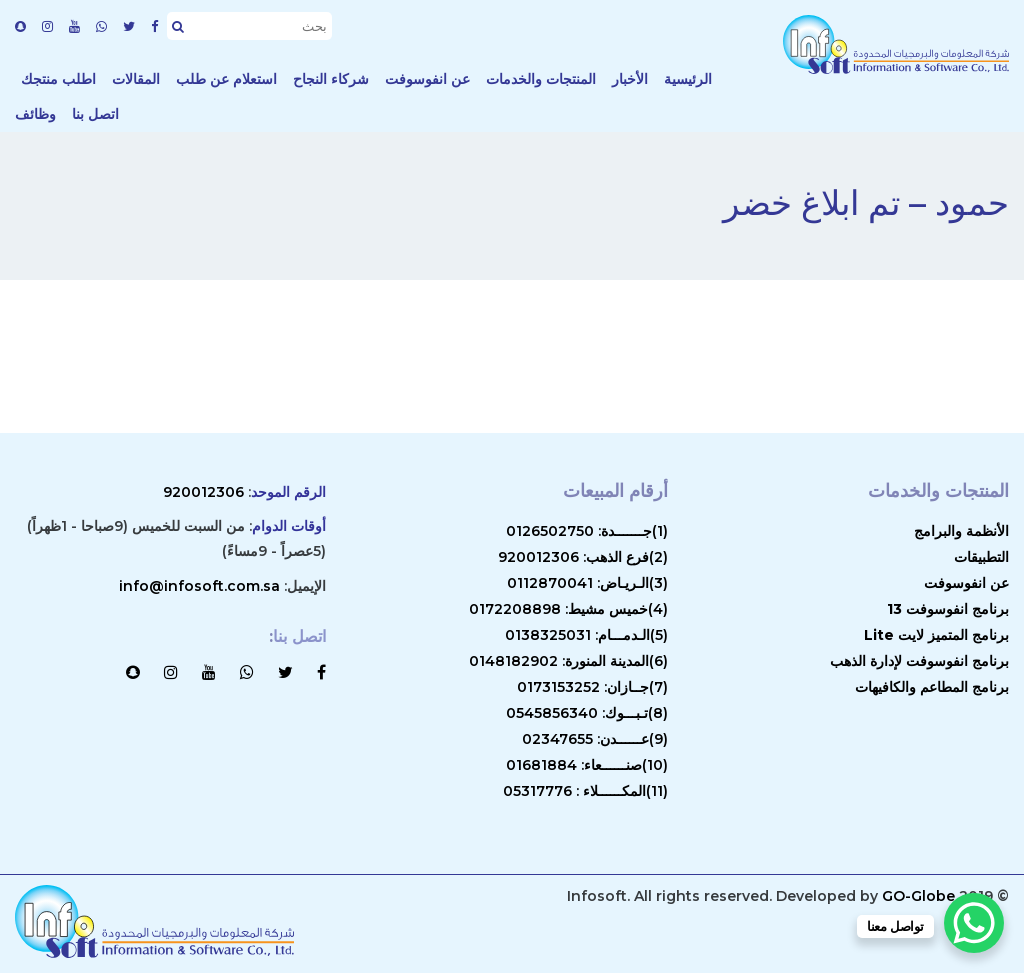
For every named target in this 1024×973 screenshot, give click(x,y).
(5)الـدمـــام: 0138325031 (586, 635)
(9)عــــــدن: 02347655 (595, 739)
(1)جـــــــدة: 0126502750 (587, 531)
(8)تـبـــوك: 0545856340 (587, 713)
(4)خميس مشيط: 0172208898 (568, 609)
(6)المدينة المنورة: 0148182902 (568, 661)
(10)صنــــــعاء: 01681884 (587, 765)
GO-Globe (918, 896)
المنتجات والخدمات (541, 79)
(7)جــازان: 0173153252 (592, 687)
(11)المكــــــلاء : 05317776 (585, 791)
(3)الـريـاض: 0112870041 (587, 583)
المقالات (136, 79)
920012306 (203, 492)
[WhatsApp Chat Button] (974, 923)
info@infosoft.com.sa (199, 586)
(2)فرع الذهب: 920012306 (583, 557)
